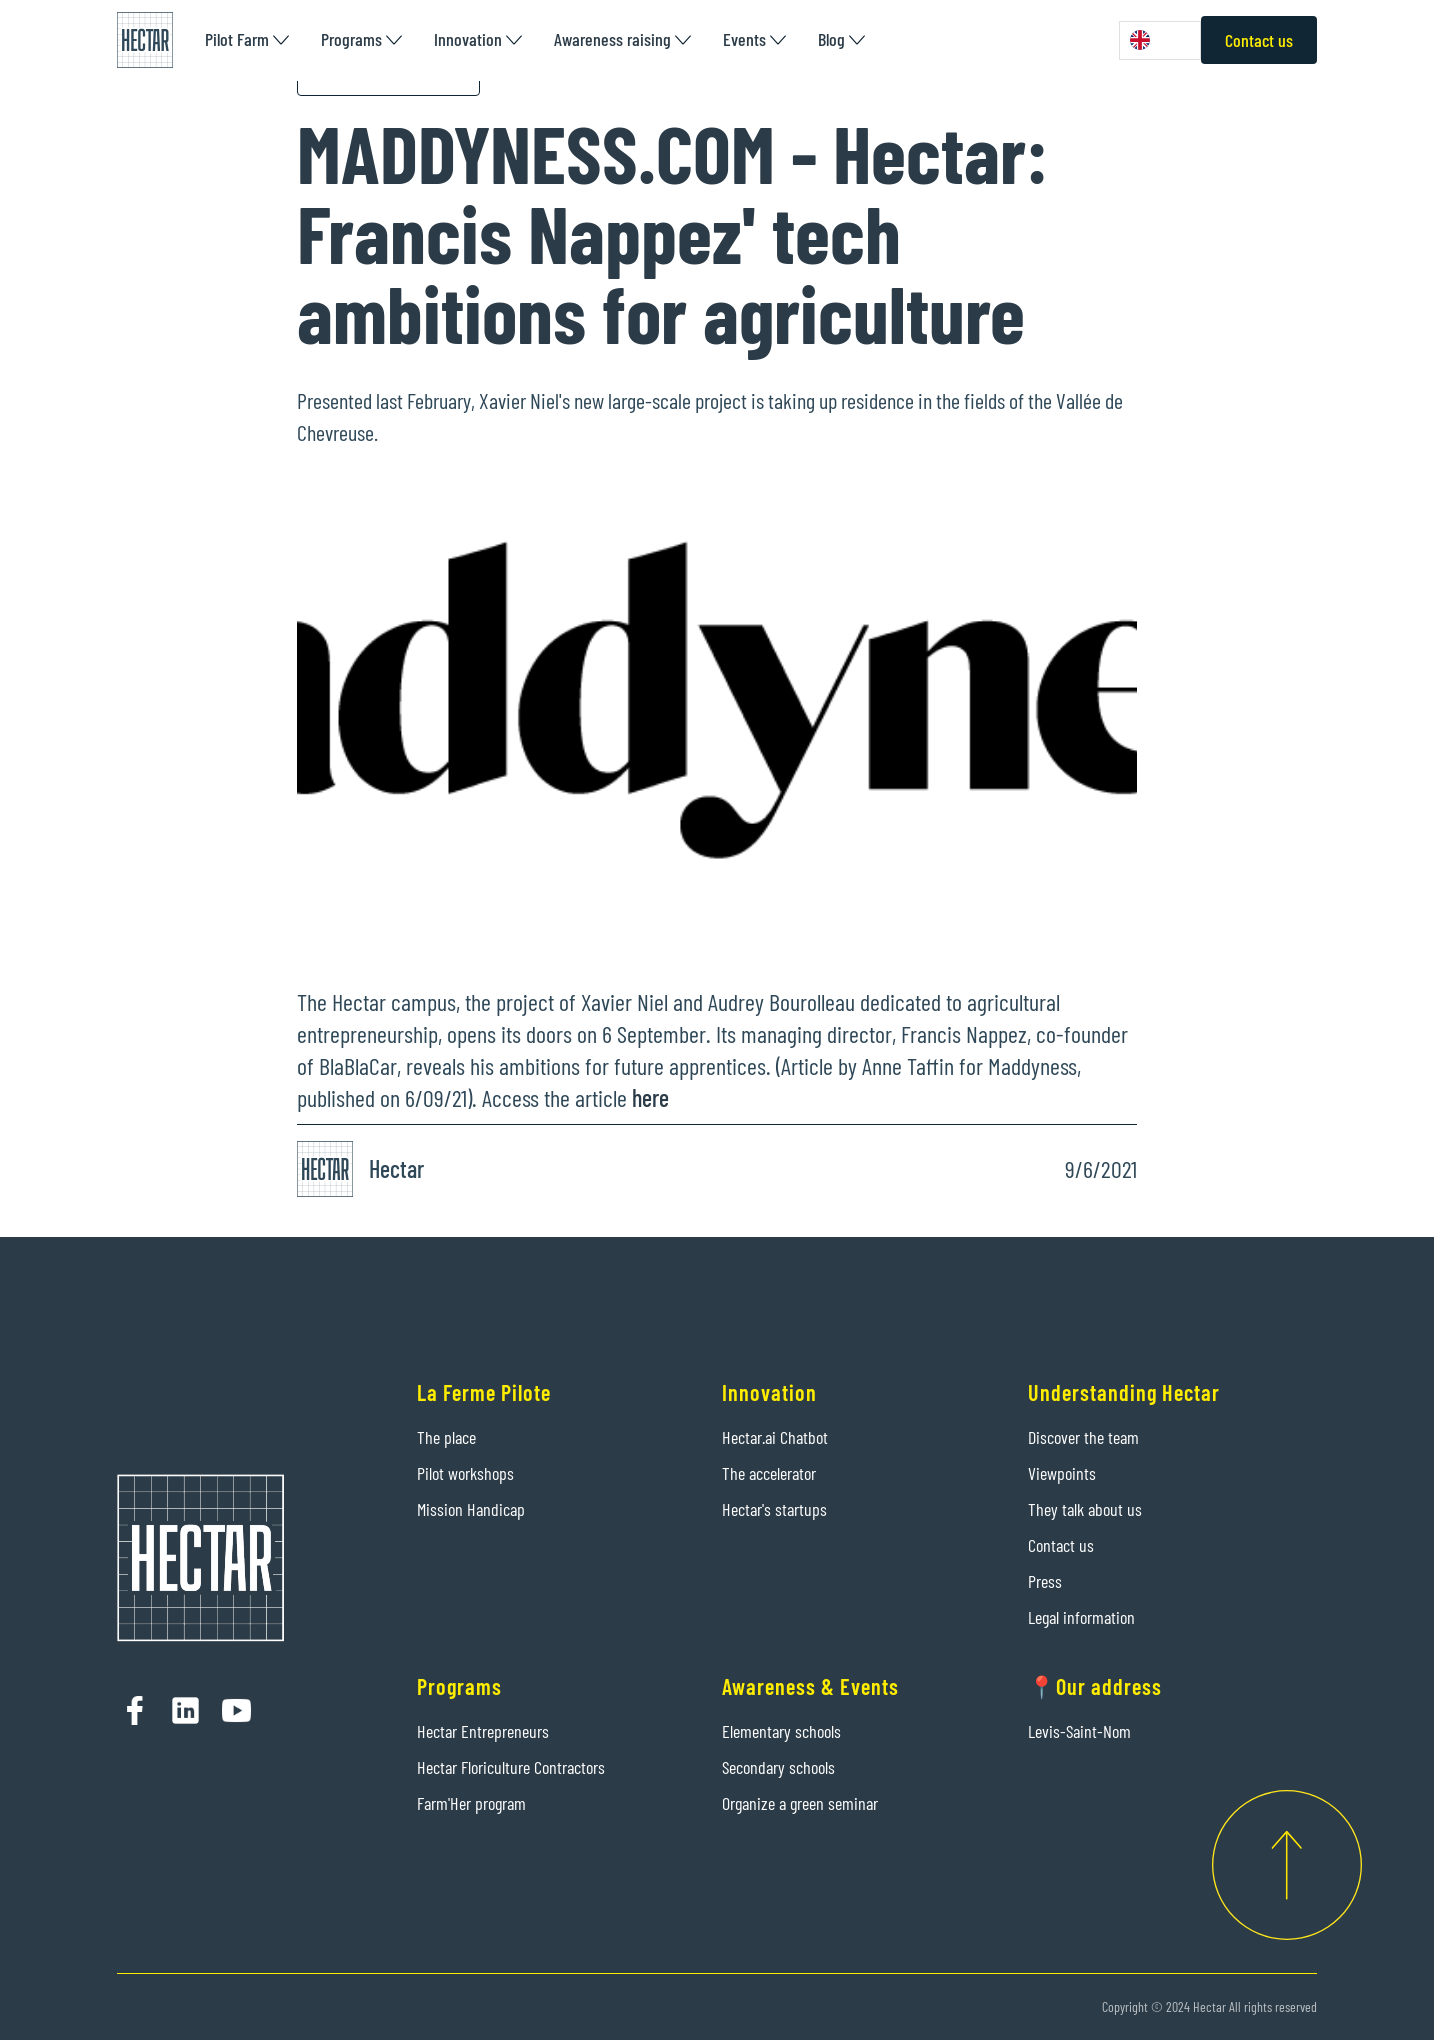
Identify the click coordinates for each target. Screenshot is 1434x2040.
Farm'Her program (471, 1803)
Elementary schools (781, 1731)
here (648, 1097)
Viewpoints (1062, 1473)
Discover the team (1083, 1437)
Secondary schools (778, 1767)
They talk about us (1085, 1509)
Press (1045, 1581)
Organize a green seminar (800, 1803)
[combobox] (1160, 40)
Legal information (1081, 1617)
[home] (145, 40)
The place (446, 1437)
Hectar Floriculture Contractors (511, 1767)
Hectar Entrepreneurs (483, 1731)
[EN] (1160, 40)
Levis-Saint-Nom (1079, 1731)
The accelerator (769, 1473)
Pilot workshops (465, 1473)
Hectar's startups (774, 1509)
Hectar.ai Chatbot (775, 1437)
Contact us (1259, 40)
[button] (247, 39)
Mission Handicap (471, 1509)
